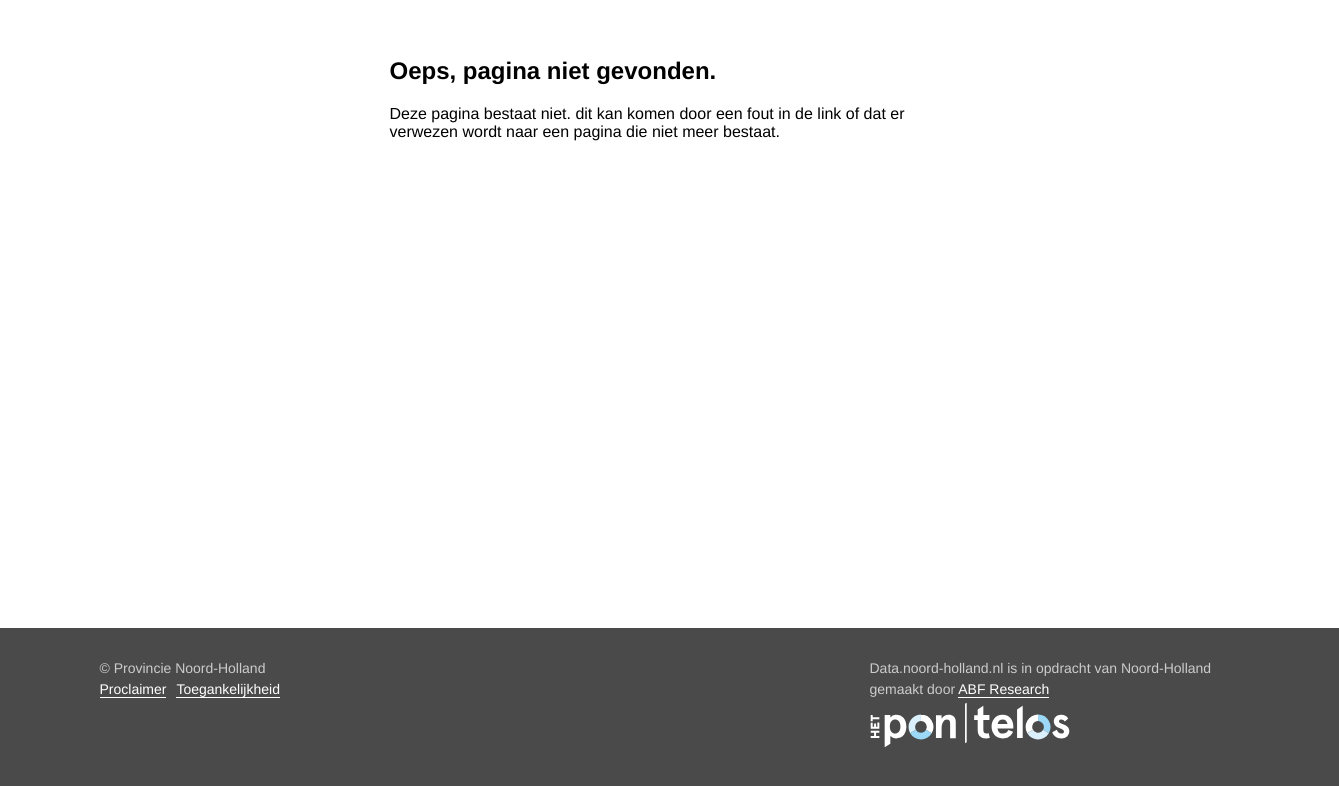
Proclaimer (133, 689)
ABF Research (1003, 689)
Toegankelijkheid (228, 689)
